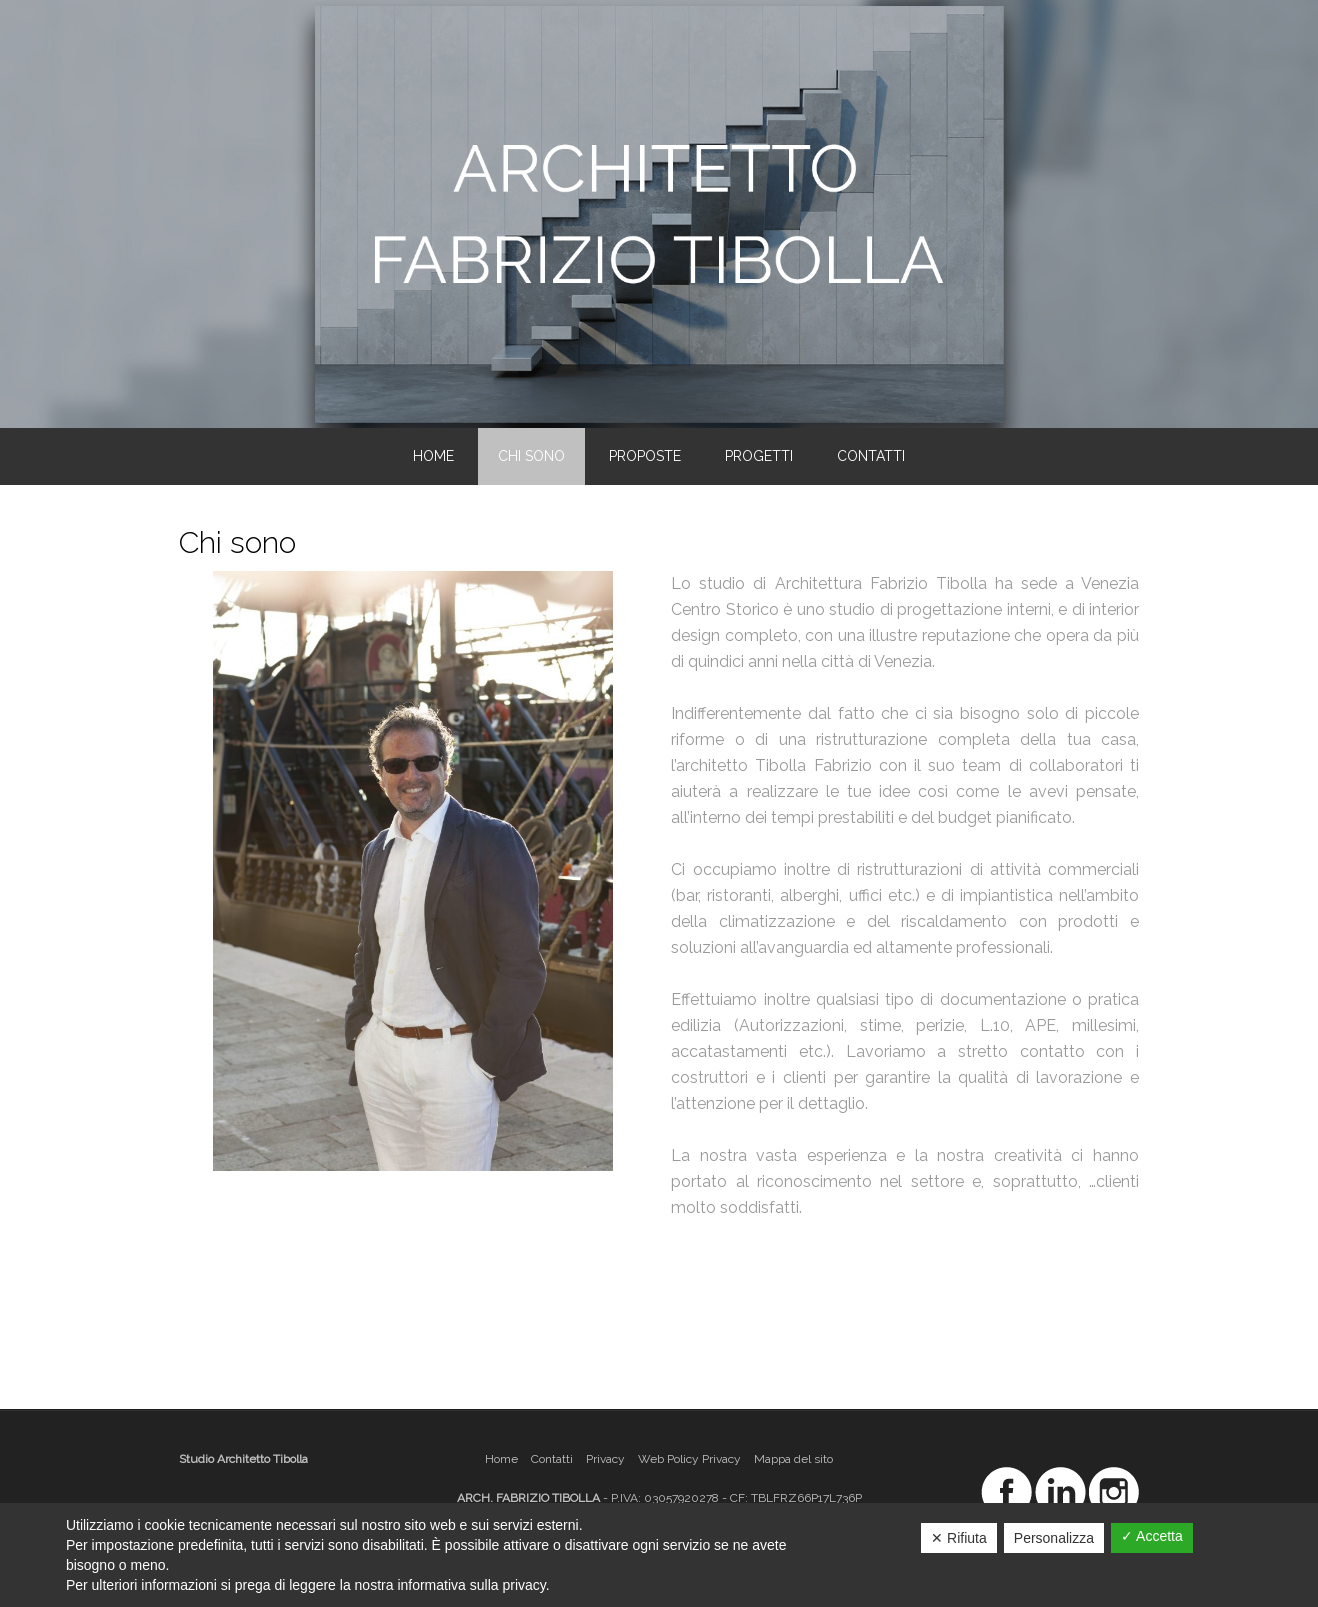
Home (501, 1459)
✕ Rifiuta (959, 1538)
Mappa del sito (793, 1459)
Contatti (552, 1459)
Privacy (605, 1459)
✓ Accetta (1152, 1536)
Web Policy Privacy (689, 1459)
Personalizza (1054, 1538)
